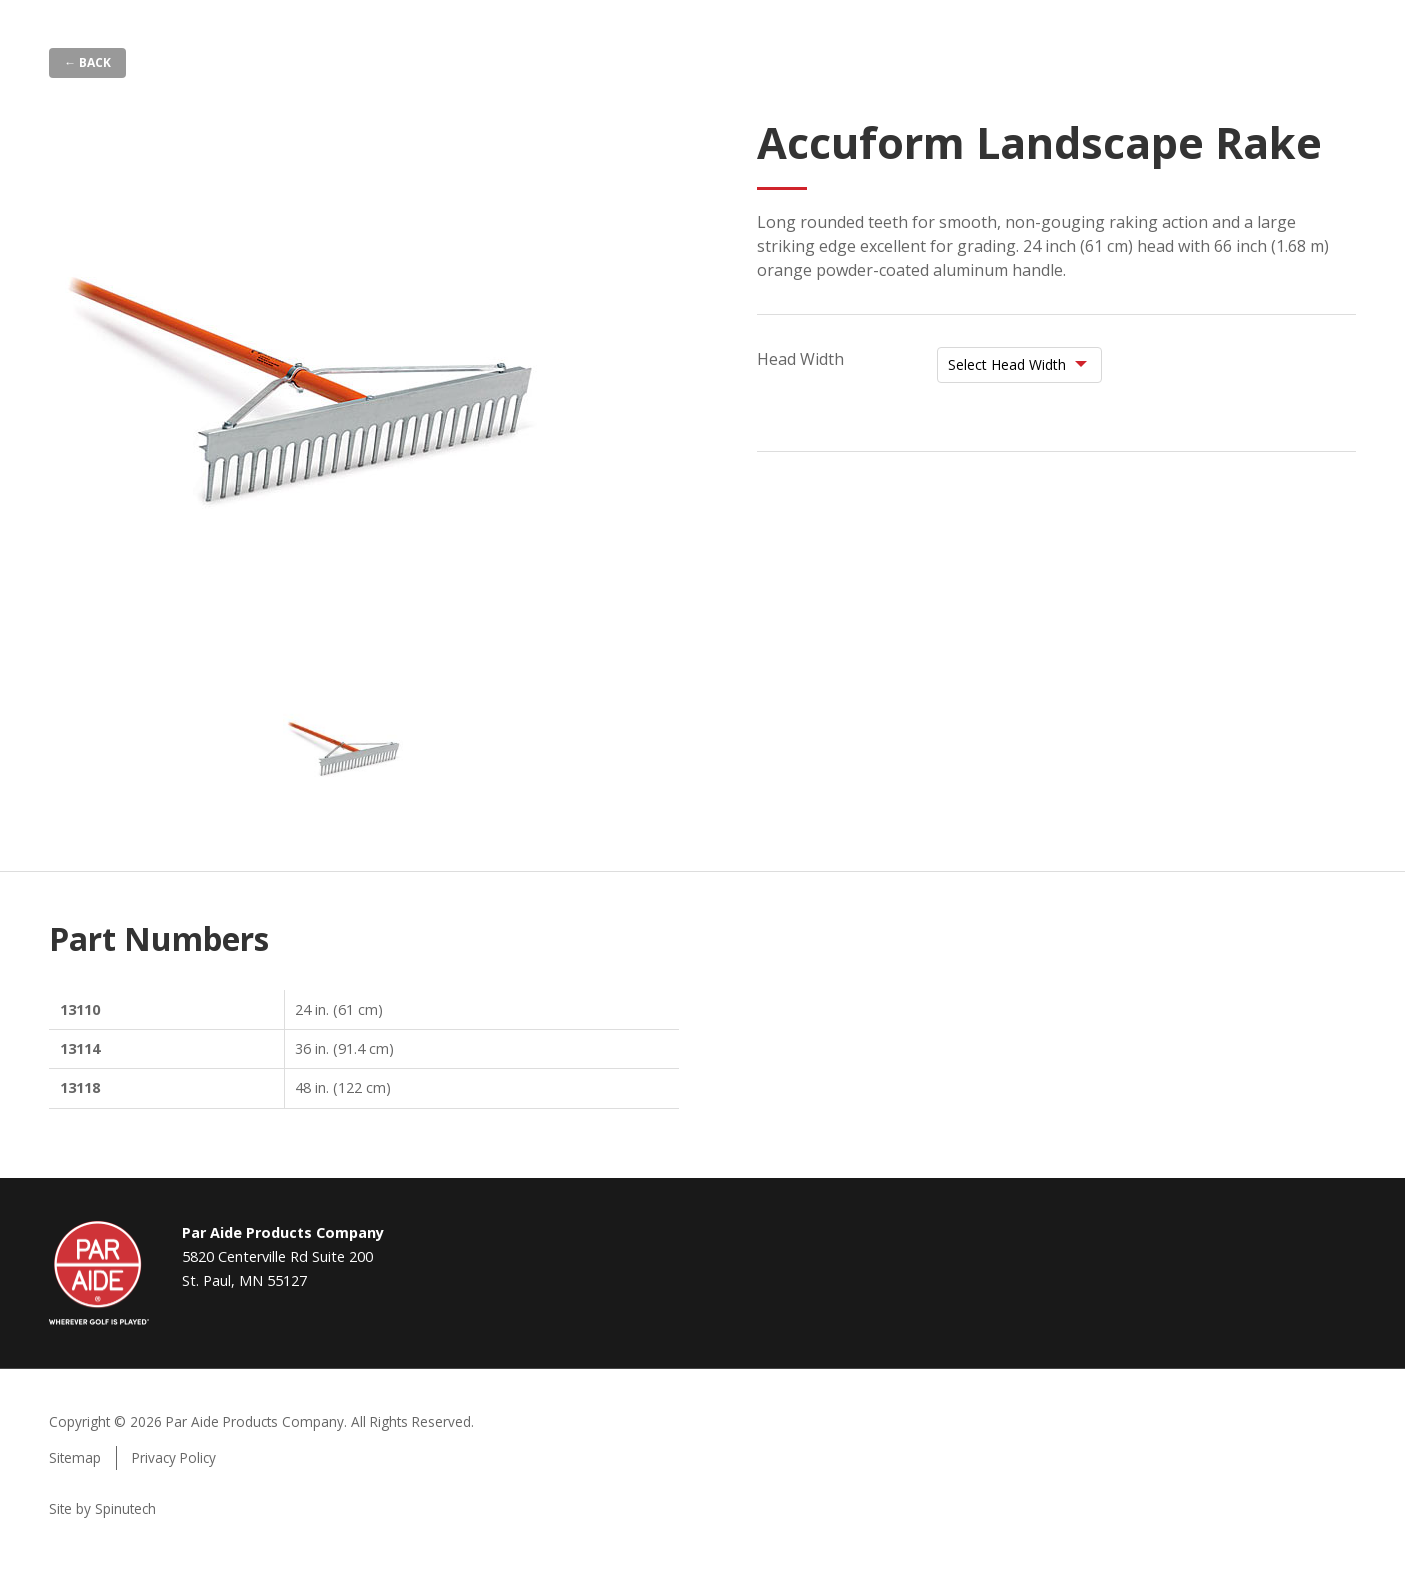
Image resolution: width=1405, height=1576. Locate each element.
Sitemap (75, 1457)
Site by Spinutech (102, 1508)
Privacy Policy (174, 1457)
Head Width (800, 359)
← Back (87, 62)
